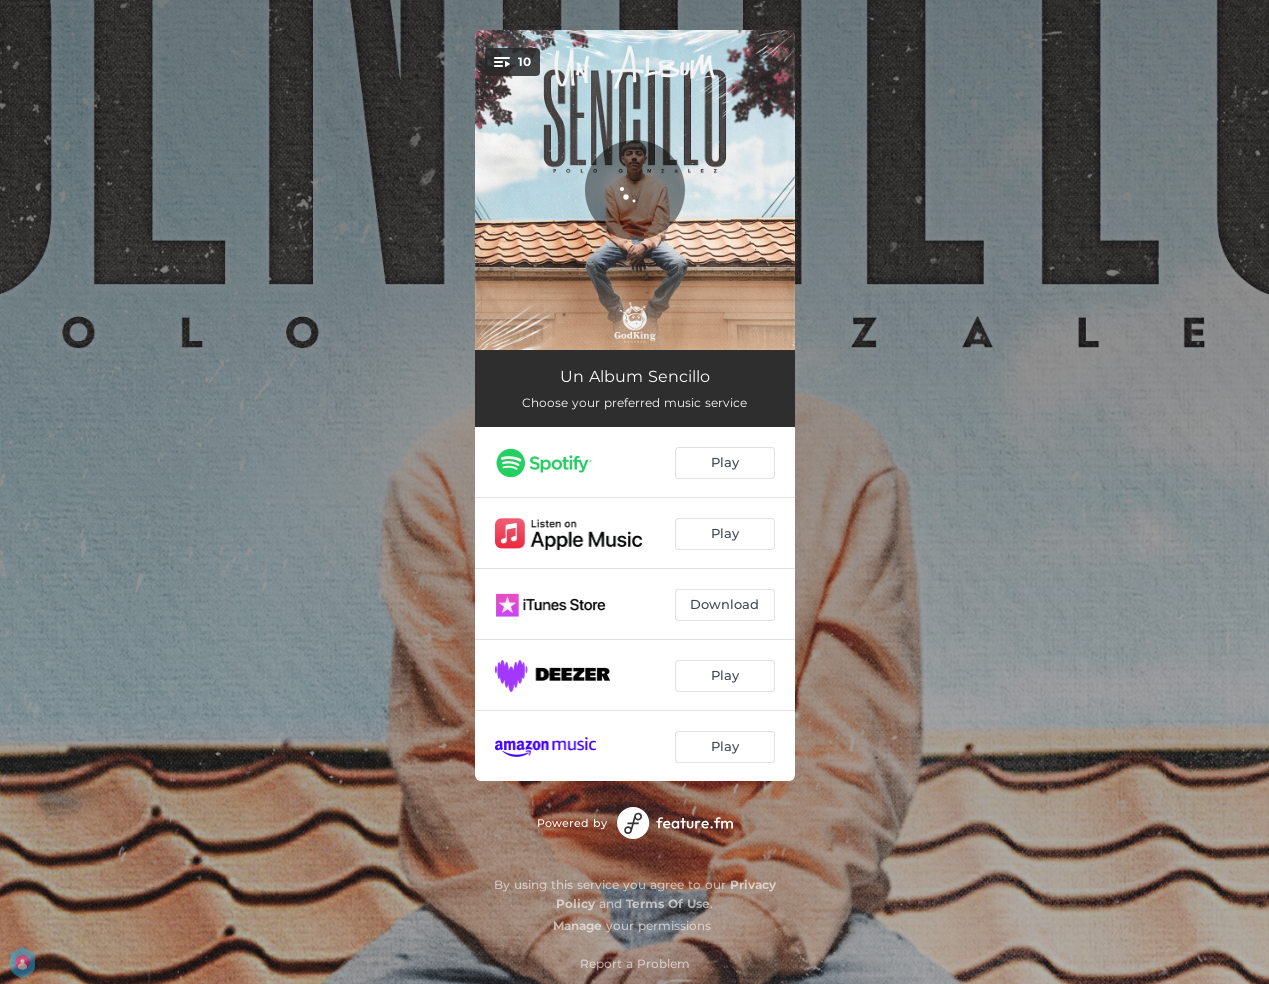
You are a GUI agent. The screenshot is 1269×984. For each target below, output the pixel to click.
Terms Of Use (668, 903)
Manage (577, 925)
